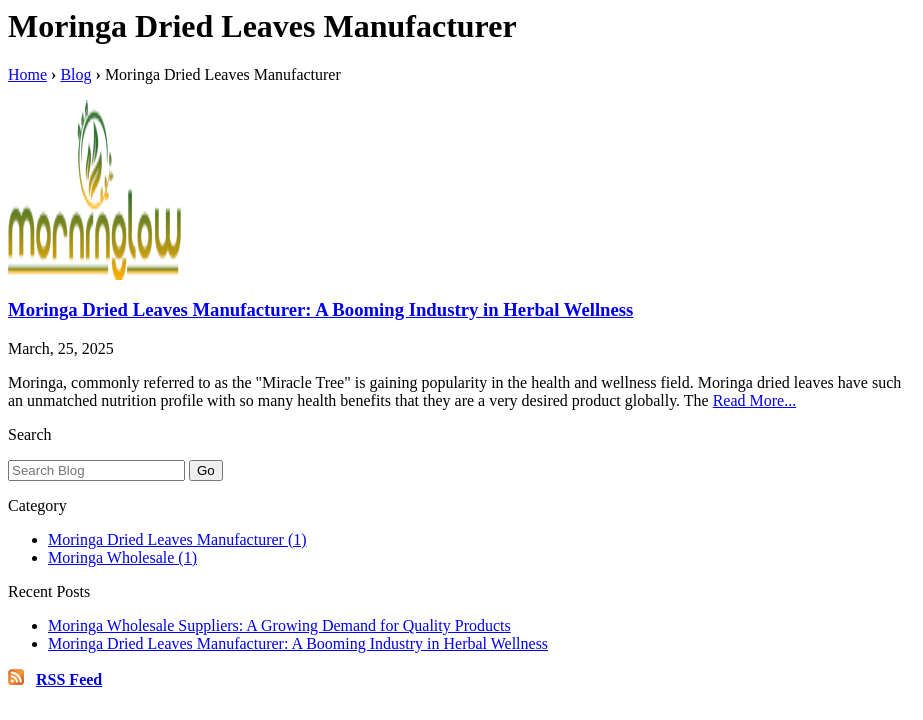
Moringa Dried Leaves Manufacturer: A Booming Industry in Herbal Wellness (320, 309)
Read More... (755, 400)
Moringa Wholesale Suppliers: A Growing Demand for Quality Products (279, 625)
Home (27, 74)
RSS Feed (69, 679)
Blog (75, 74)
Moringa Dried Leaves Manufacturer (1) (177, 539)
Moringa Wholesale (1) (122, 557)
